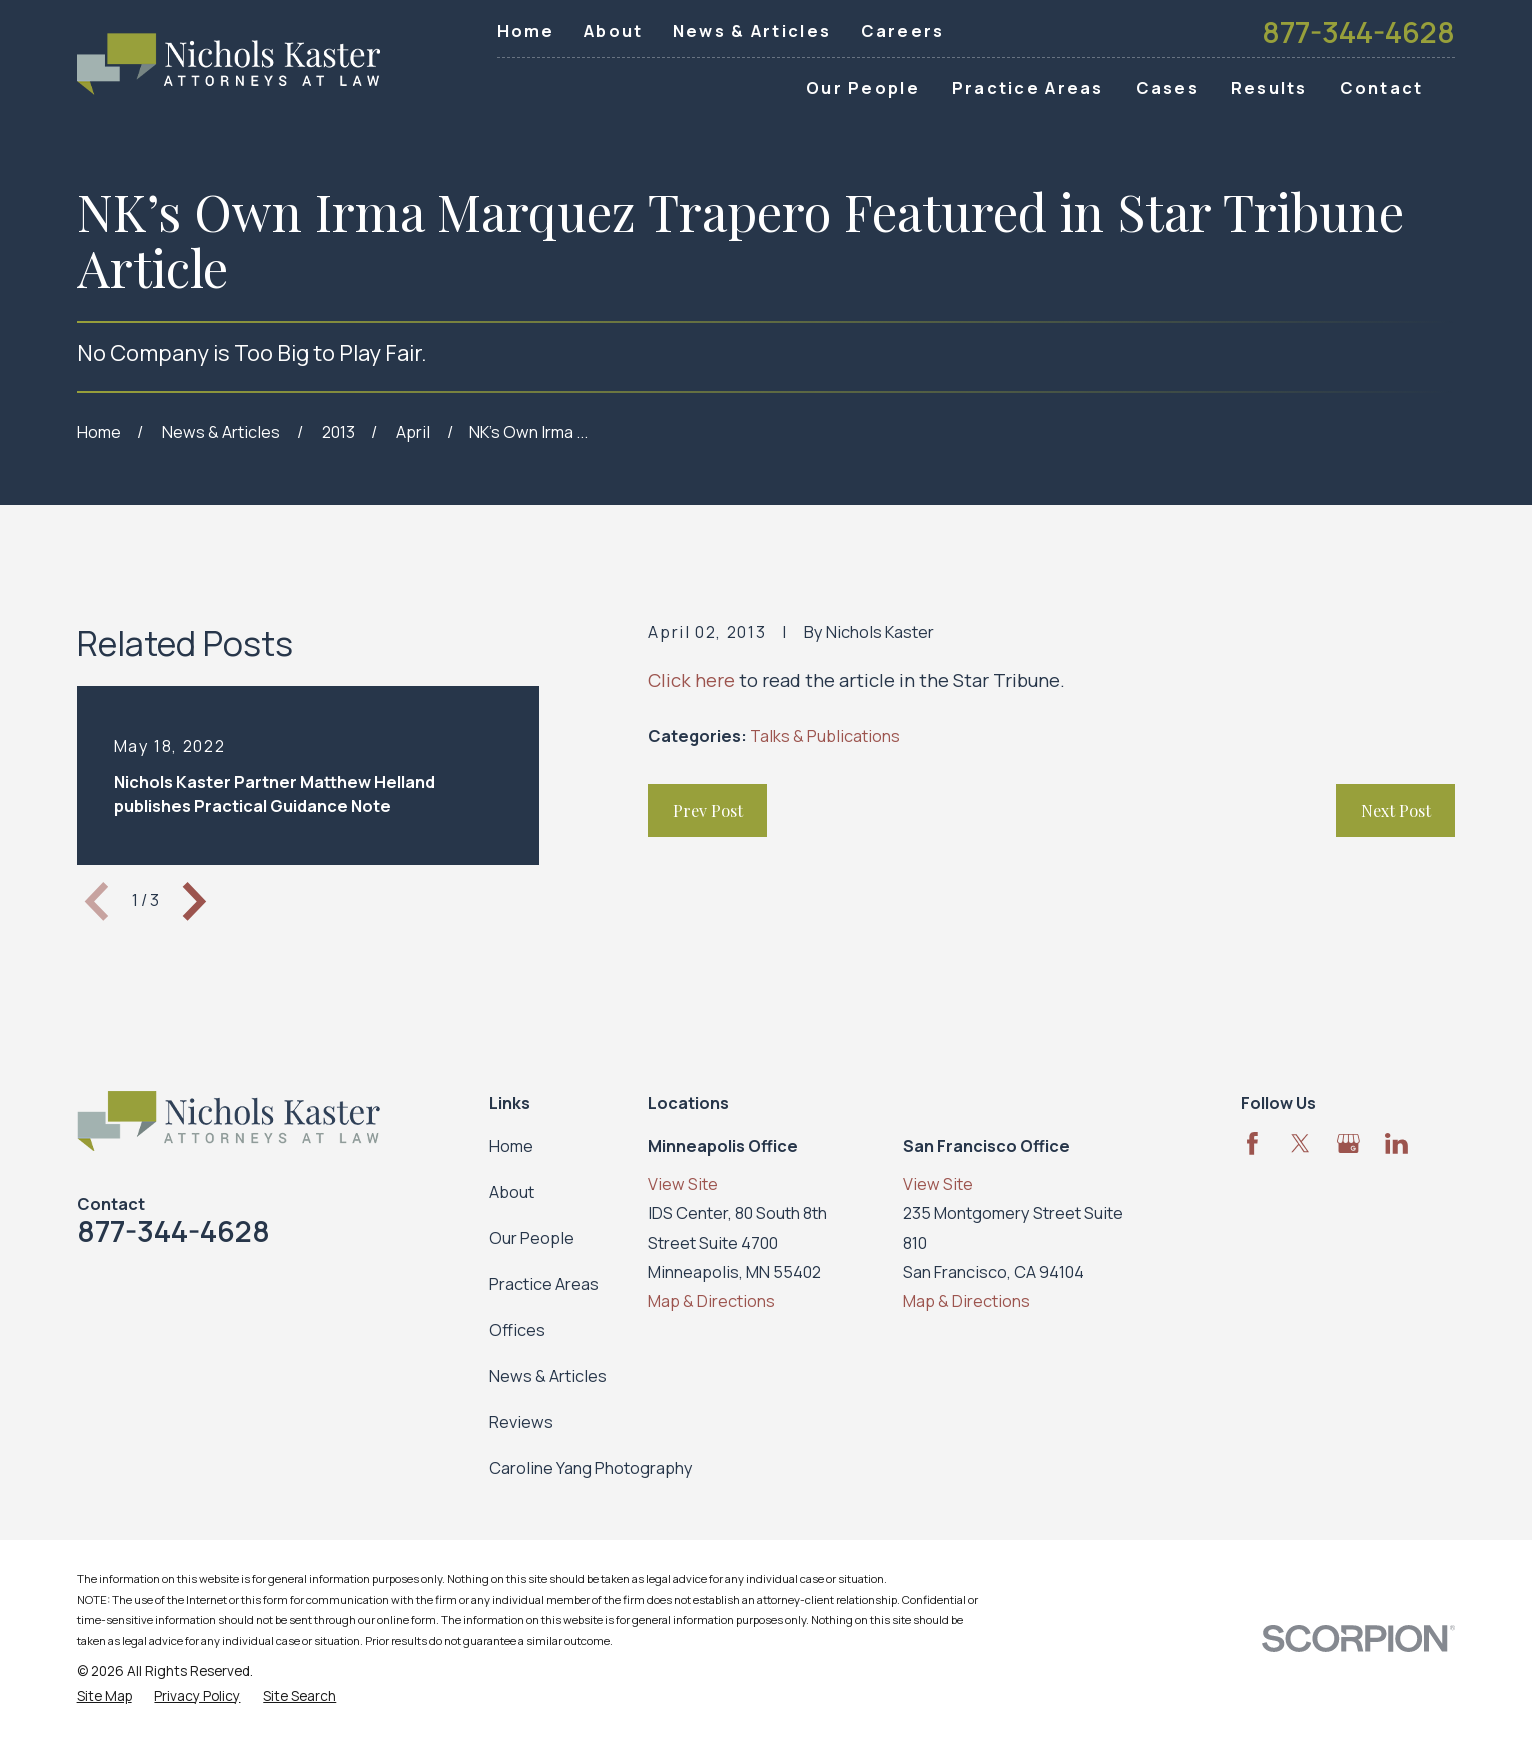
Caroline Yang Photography (591, 1468)
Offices (517, 1330)
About (613, 31)
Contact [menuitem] (1382, 88)
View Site (683, 1184)
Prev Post (708, 810)
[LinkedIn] (1396, 1143)
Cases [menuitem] (1167, 88)
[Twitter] (1300, 1143)
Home (526, 31)
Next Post (1396, 810)
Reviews (521, 1422)
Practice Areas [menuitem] (1028, 88)
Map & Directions (711, 1301)
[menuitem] (104, 1696)
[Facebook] (1252, 1143)
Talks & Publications (825, 736)
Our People (531, 1238)
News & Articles (752, 31)
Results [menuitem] (1269, 88)
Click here (691, 680)
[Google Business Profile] (1348, 1143)
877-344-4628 (1358, 32)
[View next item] (194, 901)
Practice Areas (544, 1284)
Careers (903, 31)
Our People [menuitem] (863, 88)
